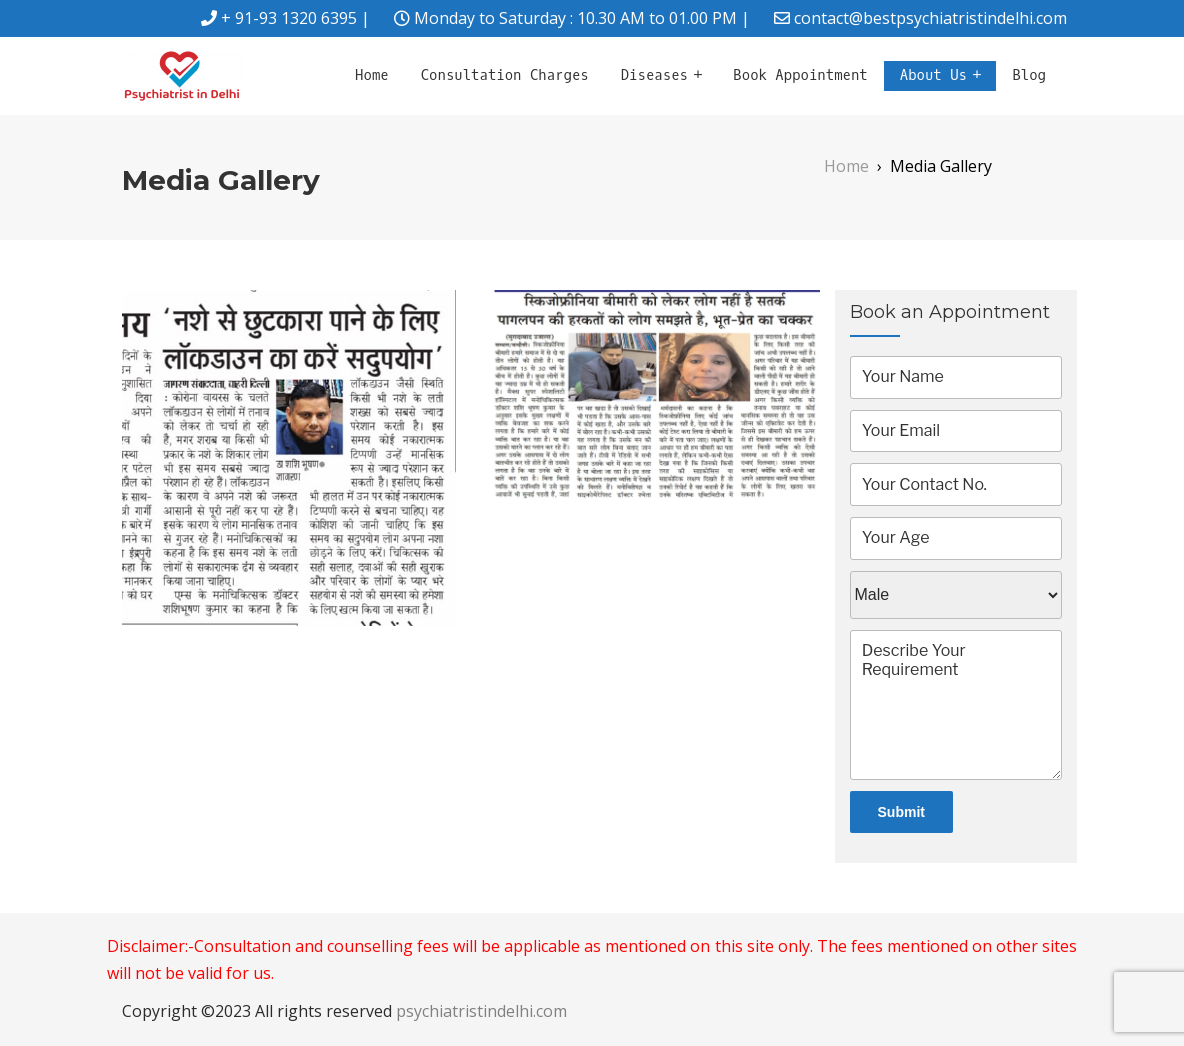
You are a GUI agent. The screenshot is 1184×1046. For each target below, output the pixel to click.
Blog (1029, 75)
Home (372, 75)
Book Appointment (800, 75)
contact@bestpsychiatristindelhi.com (930, 18)
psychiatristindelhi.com (481, 1011)
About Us (933, 75)
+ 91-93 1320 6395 (289, 18)
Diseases (654, 75)
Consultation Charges (505, 75)
